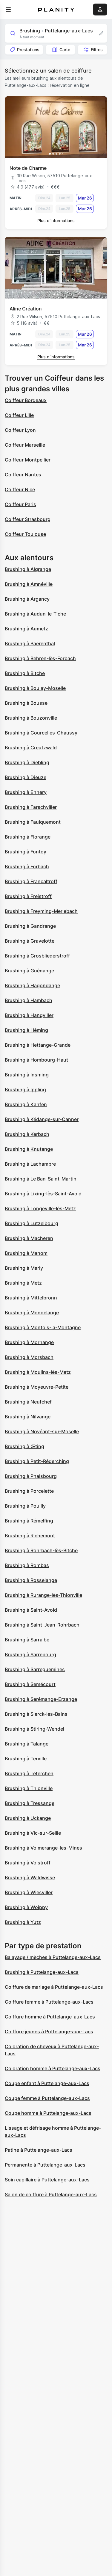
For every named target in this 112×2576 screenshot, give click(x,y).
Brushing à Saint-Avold (31, 1610)
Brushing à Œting (24, 1446)
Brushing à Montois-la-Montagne (43, 1327)
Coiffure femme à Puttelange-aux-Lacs (49, 2002)
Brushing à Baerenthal (30, 643)
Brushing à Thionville (29, 1788)
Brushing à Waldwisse (30, 1877)
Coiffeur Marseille (25, 445)
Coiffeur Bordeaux (26, 400)
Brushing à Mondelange (32, 1313)
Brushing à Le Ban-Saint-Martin (40, 1179)
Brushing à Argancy (27, 599)
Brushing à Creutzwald (31, 748)
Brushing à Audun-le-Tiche (35, 614)
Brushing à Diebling (27, 762)
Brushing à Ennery (26, 792)
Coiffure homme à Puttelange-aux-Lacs (50, 2017)
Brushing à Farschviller (31, 807)
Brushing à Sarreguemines (35, 1669)
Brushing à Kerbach (27, 1134)
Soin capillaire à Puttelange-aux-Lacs (47, 2180)
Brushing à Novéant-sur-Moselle (42, 1431)
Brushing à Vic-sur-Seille (33, 1833)
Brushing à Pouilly (25, 1506)
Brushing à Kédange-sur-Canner (42, 1119)
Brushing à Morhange (29, 1342)
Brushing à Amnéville (29, 584)
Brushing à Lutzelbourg (31, 1223)
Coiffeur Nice (20, 489)
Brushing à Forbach (27, 866)
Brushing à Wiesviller (29, 1892)
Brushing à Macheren (29, 1238)
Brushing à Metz (23, 1283)
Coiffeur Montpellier (27, 460)
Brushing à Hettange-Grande (37, 1045)
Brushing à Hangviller (29, 1015)
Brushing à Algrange (28, 569)
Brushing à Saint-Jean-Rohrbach (42, 1625)
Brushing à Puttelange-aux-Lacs (42, 1972)
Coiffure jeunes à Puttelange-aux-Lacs (49, 2032)
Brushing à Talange (26, 1744)
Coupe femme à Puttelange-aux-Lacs (47, 2098)
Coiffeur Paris (20, 504)
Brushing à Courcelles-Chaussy (41, 733)
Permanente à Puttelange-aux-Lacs (45, 2165)
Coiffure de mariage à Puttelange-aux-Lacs (54, 1987)
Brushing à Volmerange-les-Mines (43, 1848)
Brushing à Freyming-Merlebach (41, 911)
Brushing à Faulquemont (33, 822)
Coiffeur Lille (19, 415)
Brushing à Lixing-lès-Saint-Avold (43, 1194)
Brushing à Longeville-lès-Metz (40, 1208)
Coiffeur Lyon (20, 430)
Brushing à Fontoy (25, 852)
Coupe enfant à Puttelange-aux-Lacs (47, 2083)
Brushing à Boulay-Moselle (35, 688)
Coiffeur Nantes (23, 475)
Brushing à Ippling (25, 1089)
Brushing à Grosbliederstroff (37, 956)
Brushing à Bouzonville (31, 718)
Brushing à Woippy (26, 1907)
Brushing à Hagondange (32, 985)
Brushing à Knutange (29, 1149)
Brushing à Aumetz (26, 629)
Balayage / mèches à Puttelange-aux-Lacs (53, 1957)
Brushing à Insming (27, 1075)
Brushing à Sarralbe (27, 1640)
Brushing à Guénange (29, 971)
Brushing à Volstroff (27, 1863)
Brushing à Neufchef (28, 1402)
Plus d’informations (56, 220)
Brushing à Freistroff (28, 896)
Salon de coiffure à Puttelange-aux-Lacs (51, 2194)
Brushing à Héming (26, 1030)
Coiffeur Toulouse (25, 534)
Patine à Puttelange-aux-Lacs (38, 2150)
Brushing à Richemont (30, 1536)
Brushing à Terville (26, 1759)
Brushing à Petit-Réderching (37, 1461)
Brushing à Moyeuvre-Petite (36, 1387)
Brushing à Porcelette (29, 1491)
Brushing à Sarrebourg (30, 1654)
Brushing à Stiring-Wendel (34, 1729)
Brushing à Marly (24, 1268)
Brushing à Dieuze (25, 777)
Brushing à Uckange (28, 1818)
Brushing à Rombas (27, 1565)
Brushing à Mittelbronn (31, 1298)
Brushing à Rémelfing (29, 1521)
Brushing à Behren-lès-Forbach (40, 658)
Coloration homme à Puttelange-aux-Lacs (52, 2068)
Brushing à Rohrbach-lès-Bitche (41, 1550)
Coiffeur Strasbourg (27, 519)
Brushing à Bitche (25, 673)
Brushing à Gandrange (30, 926)
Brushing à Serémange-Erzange (41, 1699)
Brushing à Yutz (23, 1922)
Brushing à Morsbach (29, 1357)
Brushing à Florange (27, 837)
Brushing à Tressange (29, 1803)
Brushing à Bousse (26, 703)
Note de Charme (28, 168)
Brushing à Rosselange (31, 1580)
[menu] (8, 9)
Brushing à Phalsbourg (31, 1476)
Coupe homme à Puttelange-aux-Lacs (48, 2113)
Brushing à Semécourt (30, 1684)
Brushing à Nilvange (27, 1417)
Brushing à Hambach (28, 1000)
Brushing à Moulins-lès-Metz (38, 1372)
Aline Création (26, 309)
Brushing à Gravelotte (29, 941)
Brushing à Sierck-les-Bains (36, 1714)
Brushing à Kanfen (26, 1104)
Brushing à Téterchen (29, 1773)
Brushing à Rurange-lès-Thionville (43, 1595)
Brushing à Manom (26, 1253)
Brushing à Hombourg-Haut (36, 1060)
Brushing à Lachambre (30, 1164)
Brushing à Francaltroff (31, 881)
